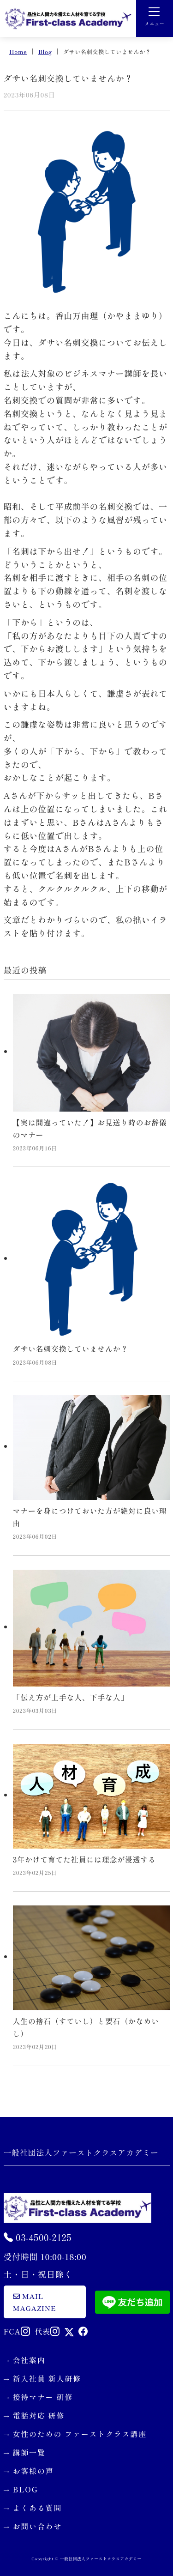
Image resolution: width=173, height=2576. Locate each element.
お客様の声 (33, 2470)
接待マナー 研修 (43, 2396)
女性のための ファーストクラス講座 (80, 2433)
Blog (45, 51)
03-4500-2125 (38, 2237)
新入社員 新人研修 (47, 2378)
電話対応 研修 (39, 2415)
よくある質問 (37, 2507)
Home (18, 51)
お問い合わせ (37, 2526)
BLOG (25, 2489)
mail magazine (34, 2302)
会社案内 (29, 2359)
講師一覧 (29, 2452)
